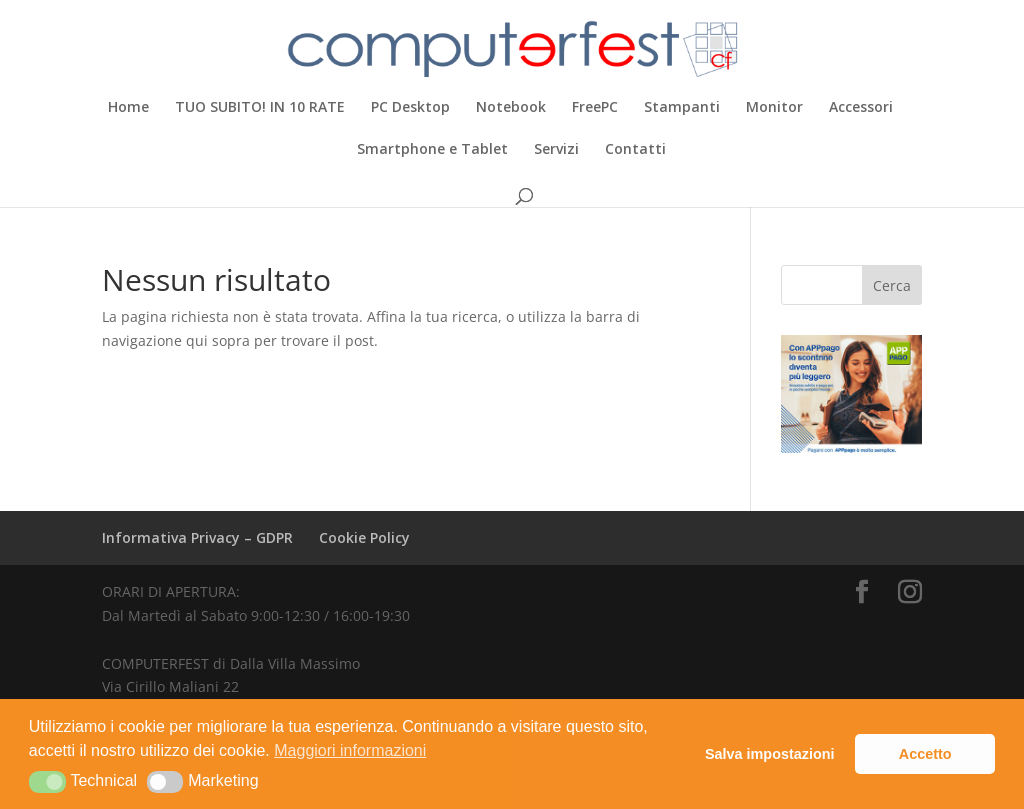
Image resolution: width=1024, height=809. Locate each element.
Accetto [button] (925, 754)
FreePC (595, 108)
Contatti (635, 150)
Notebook (511, 108)
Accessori (861, 108)
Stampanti (682, 108)
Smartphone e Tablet (432, 150)
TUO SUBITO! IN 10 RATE (260, 108)
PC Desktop (410, 108)
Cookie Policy (364, 537)
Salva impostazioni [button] (770, 754)
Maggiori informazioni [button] (350, 750)
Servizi (556, 150)
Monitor (774, 108)
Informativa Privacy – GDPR (197, 537)
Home (128, 108)
